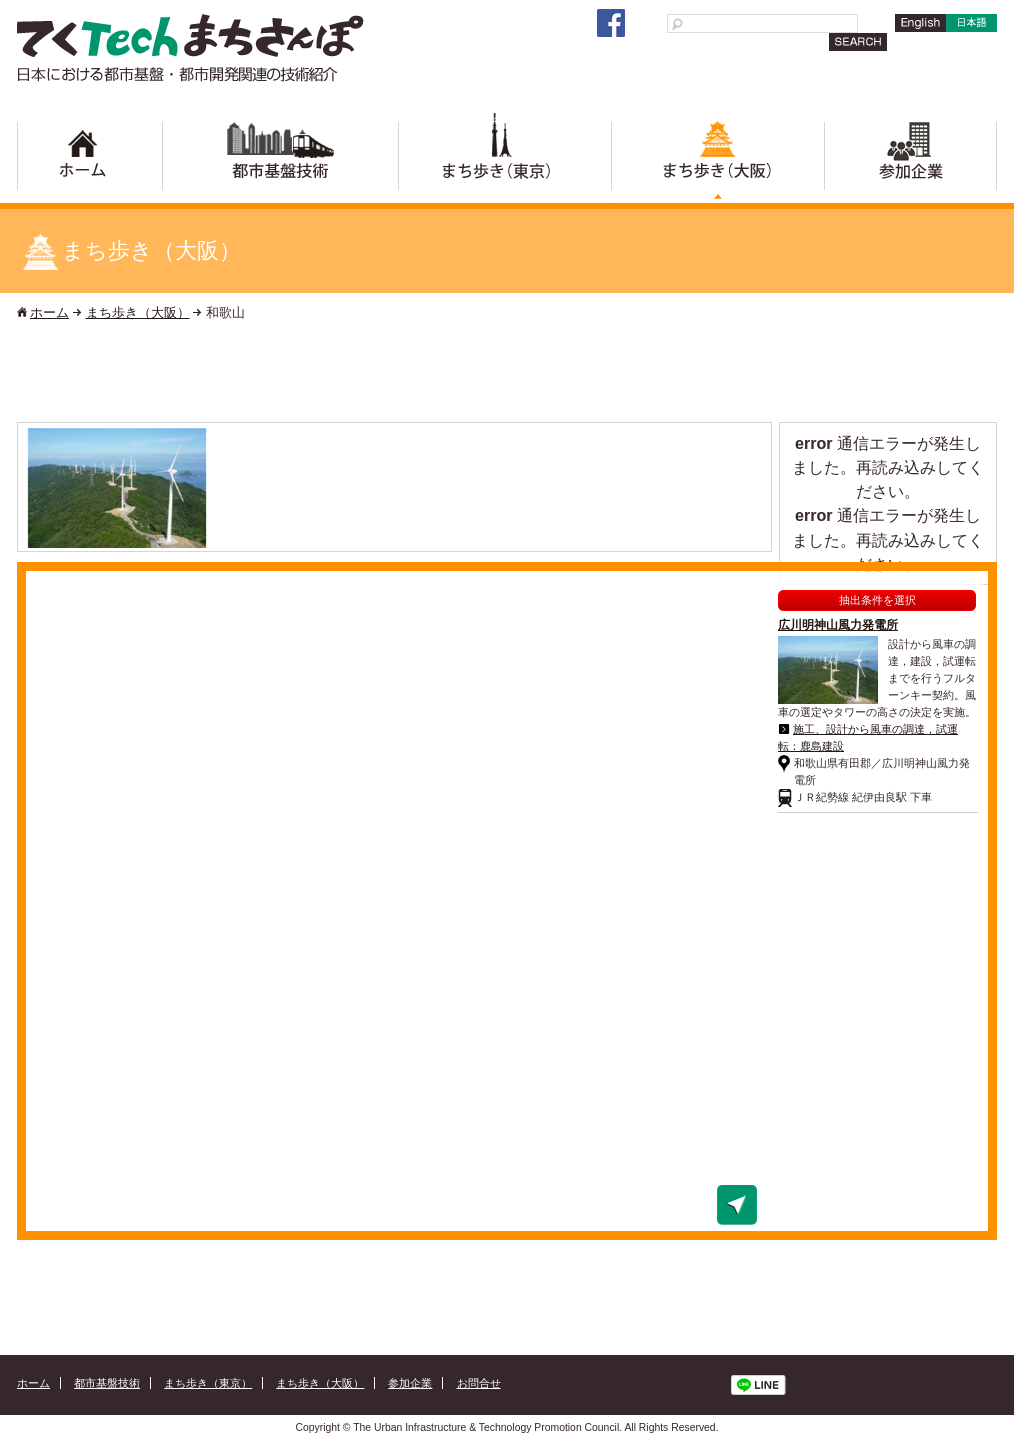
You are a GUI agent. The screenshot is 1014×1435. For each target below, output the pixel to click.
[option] (117, 488)
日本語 (970, 31)
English (917, 31)
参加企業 (910, 161)
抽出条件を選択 (877, 600)
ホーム (90, 161)
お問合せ (479, 1383)
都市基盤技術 (280, 161)
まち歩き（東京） (504, 161)
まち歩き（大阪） (717, 161)
